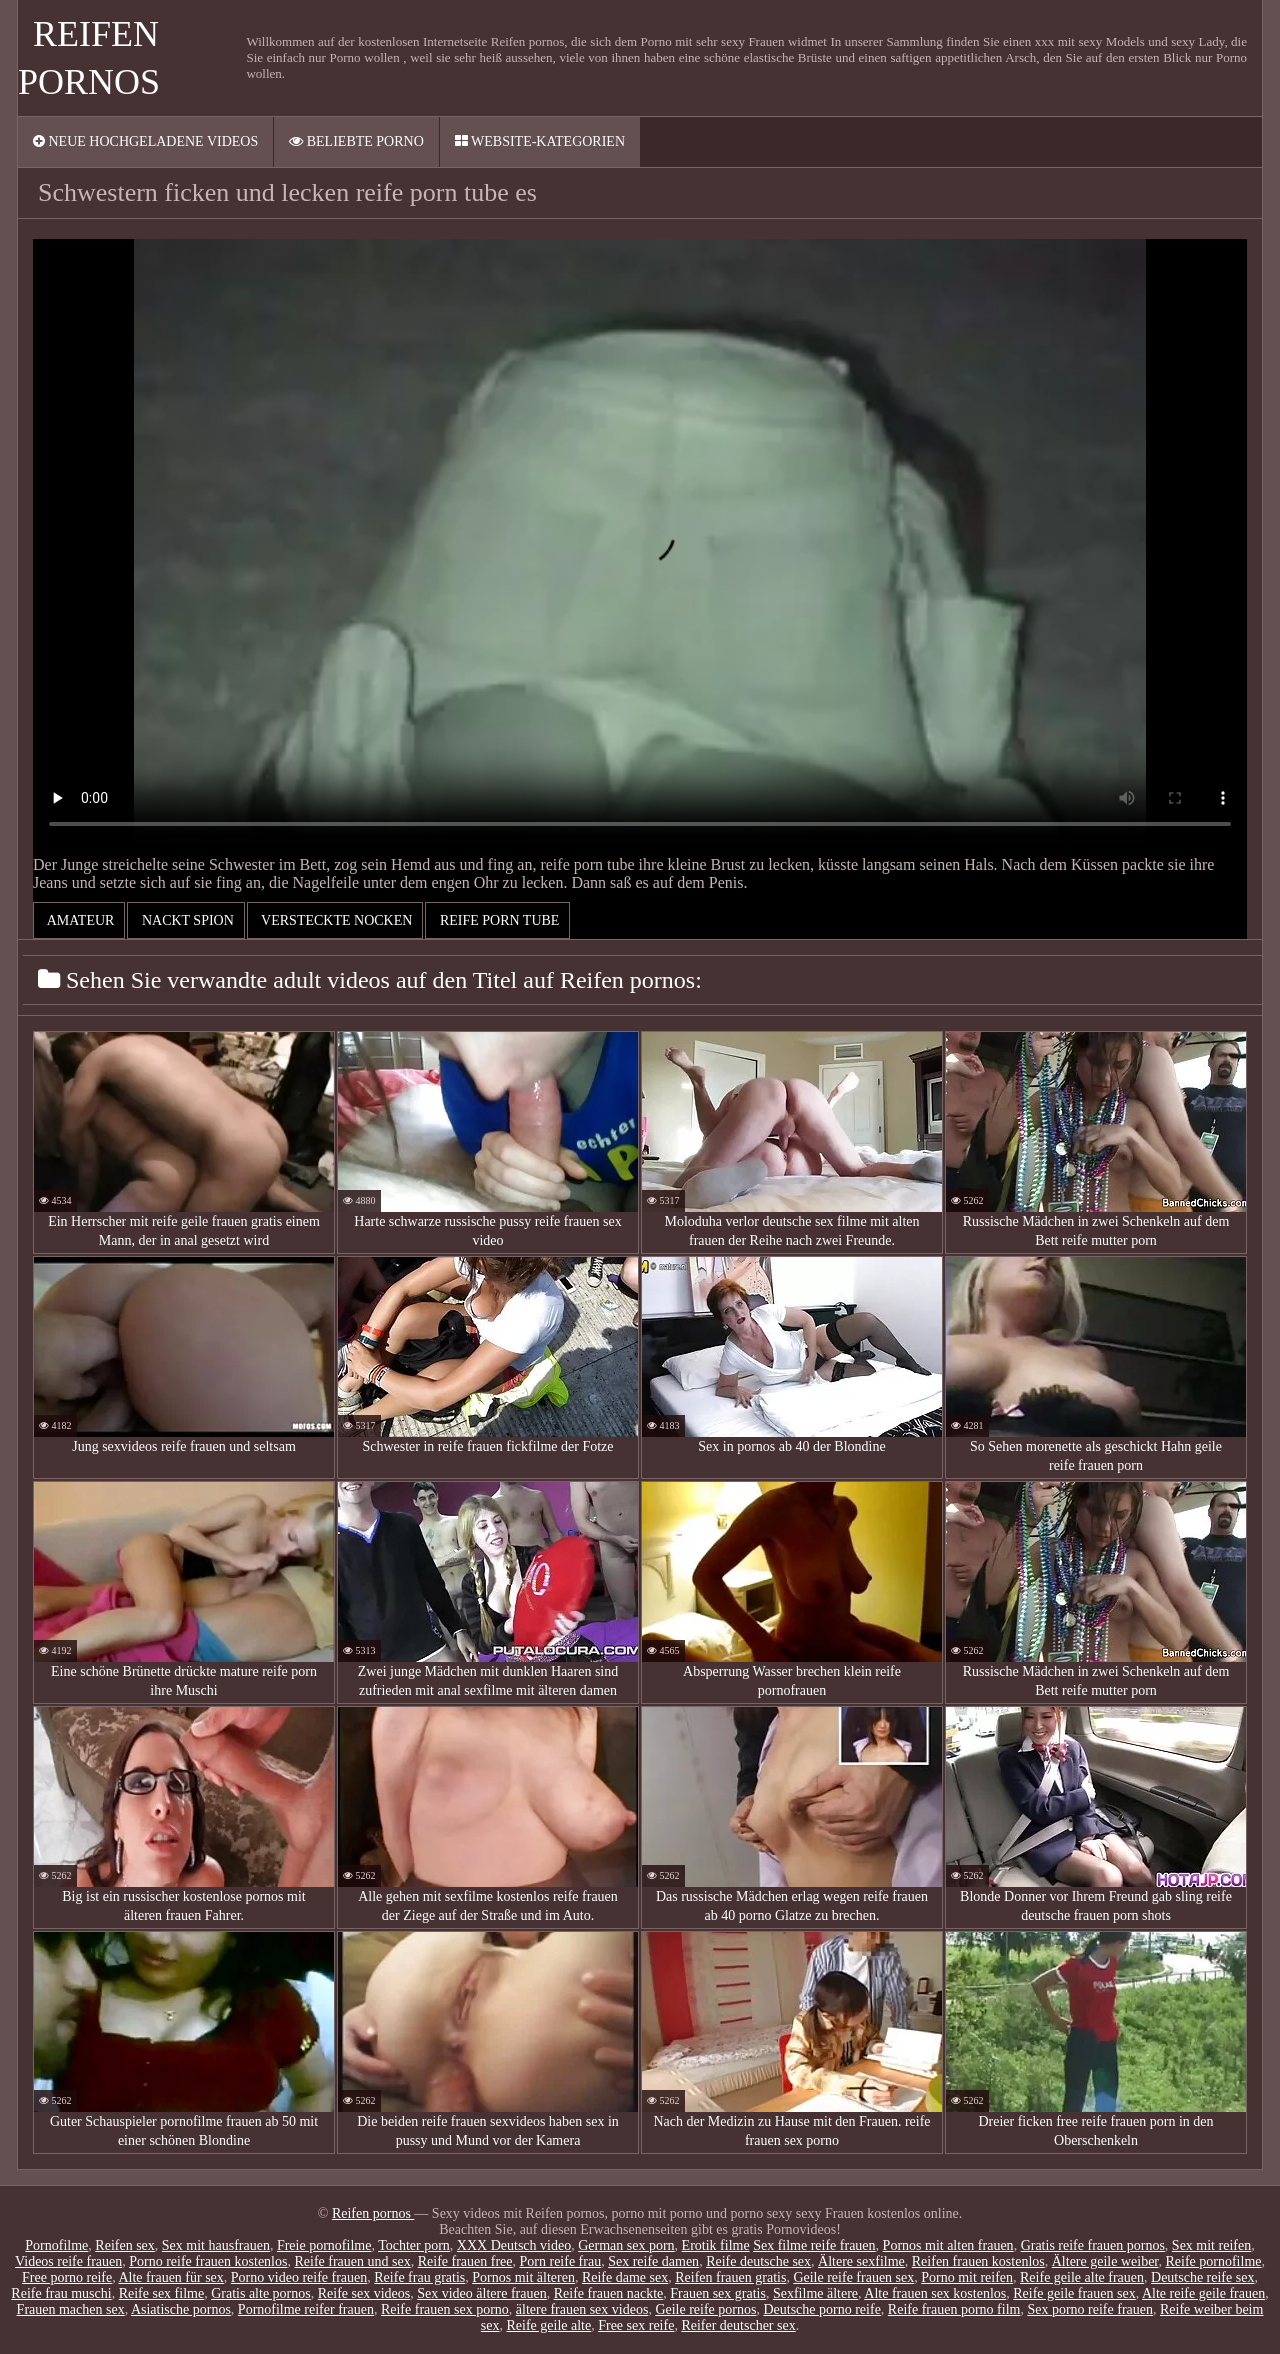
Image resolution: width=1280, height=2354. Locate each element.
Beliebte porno (356, 141)
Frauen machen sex (71, 2309)
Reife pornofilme (1213, 2261)
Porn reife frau (561, 2261)
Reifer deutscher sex (738, 2325)
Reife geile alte (548, 2325)
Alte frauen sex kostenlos (935, 2293)
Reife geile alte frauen (1082, 2277)
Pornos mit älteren (523, 2277)
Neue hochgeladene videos (145, 141)
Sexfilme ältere (815, 2293)
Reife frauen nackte (609, 2293)
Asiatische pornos (181, 2309)
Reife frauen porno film (954, 2309)
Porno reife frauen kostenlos (208, 2261)
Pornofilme (56, 2245)
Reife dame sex (625, 2277)
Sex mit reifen (1211, 2245)
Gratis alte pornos (261, 2293)
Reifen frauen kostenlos (978, 2261)
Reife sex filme (162, 2293)
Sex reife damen (653, 2261)
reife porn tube (497, 920)
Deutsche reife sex (1202, 2277)
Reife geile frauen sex (1074, 2293)
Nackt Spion (185, 920)
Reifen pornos (373, 2213)
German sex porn (626, 2245)
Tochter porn (414, 2245)
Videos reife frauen (68, 2261)
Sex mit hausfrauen (216, 2245)
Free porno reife (67, 2277)
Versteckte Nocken (335, 920)
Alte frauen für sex (170, 2277)
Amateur (79, 920)
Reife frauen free (465, 2261)
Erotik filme (716, 2245)
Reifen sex (124, 2245)
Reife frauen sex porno (445, 2309)
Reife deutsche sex (758, 2261)
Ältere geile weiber (1105, 2261)
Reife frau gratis (419, 2277)
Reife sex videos (364, 2293)
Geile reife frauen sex (853, 2277)
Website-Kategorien (540, 141)
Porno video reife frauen (299, 2277)
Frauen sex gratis (718, 2293)
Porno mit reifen (967, 2277)
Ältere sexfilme (861, 2261)
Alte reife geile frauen (1203, 2293)
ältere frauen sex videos (582, 2309)
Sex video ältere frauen (481, 2293)
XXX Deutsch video (514, 2245)
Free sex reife (636, 2325)
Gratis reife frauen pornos (1093, 2245)
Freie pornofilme (324, 2245)
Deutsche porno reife (821, 2309)
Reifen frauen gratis (730, 2277)
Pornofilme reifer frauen (306, 2309)
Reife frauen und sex (352, 2261)
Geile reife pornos (705, 2309)
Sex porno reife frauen (1090, 2309)
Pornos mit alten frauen (948, 2245)
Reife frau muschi (61, 2293)
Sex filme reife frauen (814, 2245)
